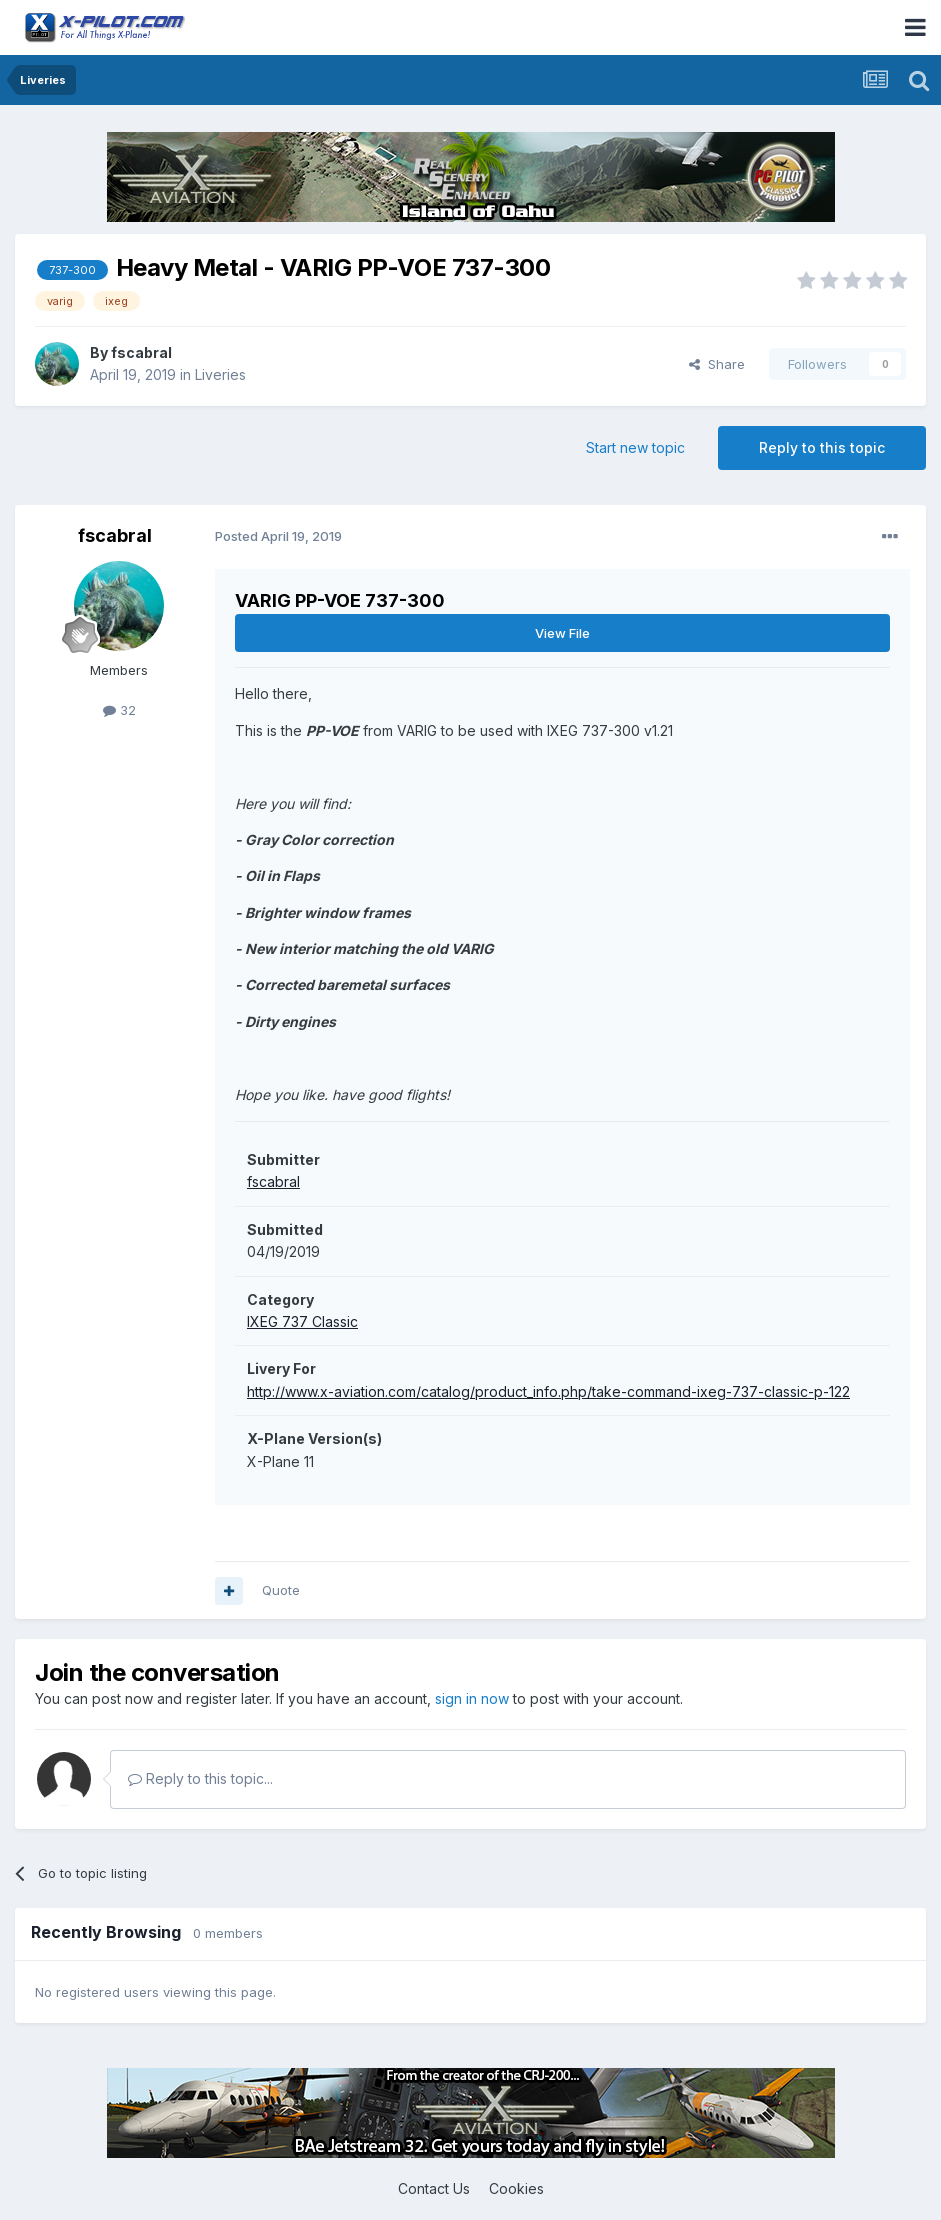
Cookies (516, 2188)
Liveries (220, 374)
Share (717, 364)
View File (562, 633)
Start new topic (635, 447)
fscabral (141, 352)
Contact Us (434, 2188)
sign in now (472, 1698)
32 (119, 710)
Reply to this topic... (200, 1778)
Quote (281, 1590)
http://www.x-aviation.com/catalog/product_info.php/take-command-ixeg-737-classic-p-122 (548, 1391)
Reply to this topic (822, 447)
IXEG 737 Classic (302, 1321)
